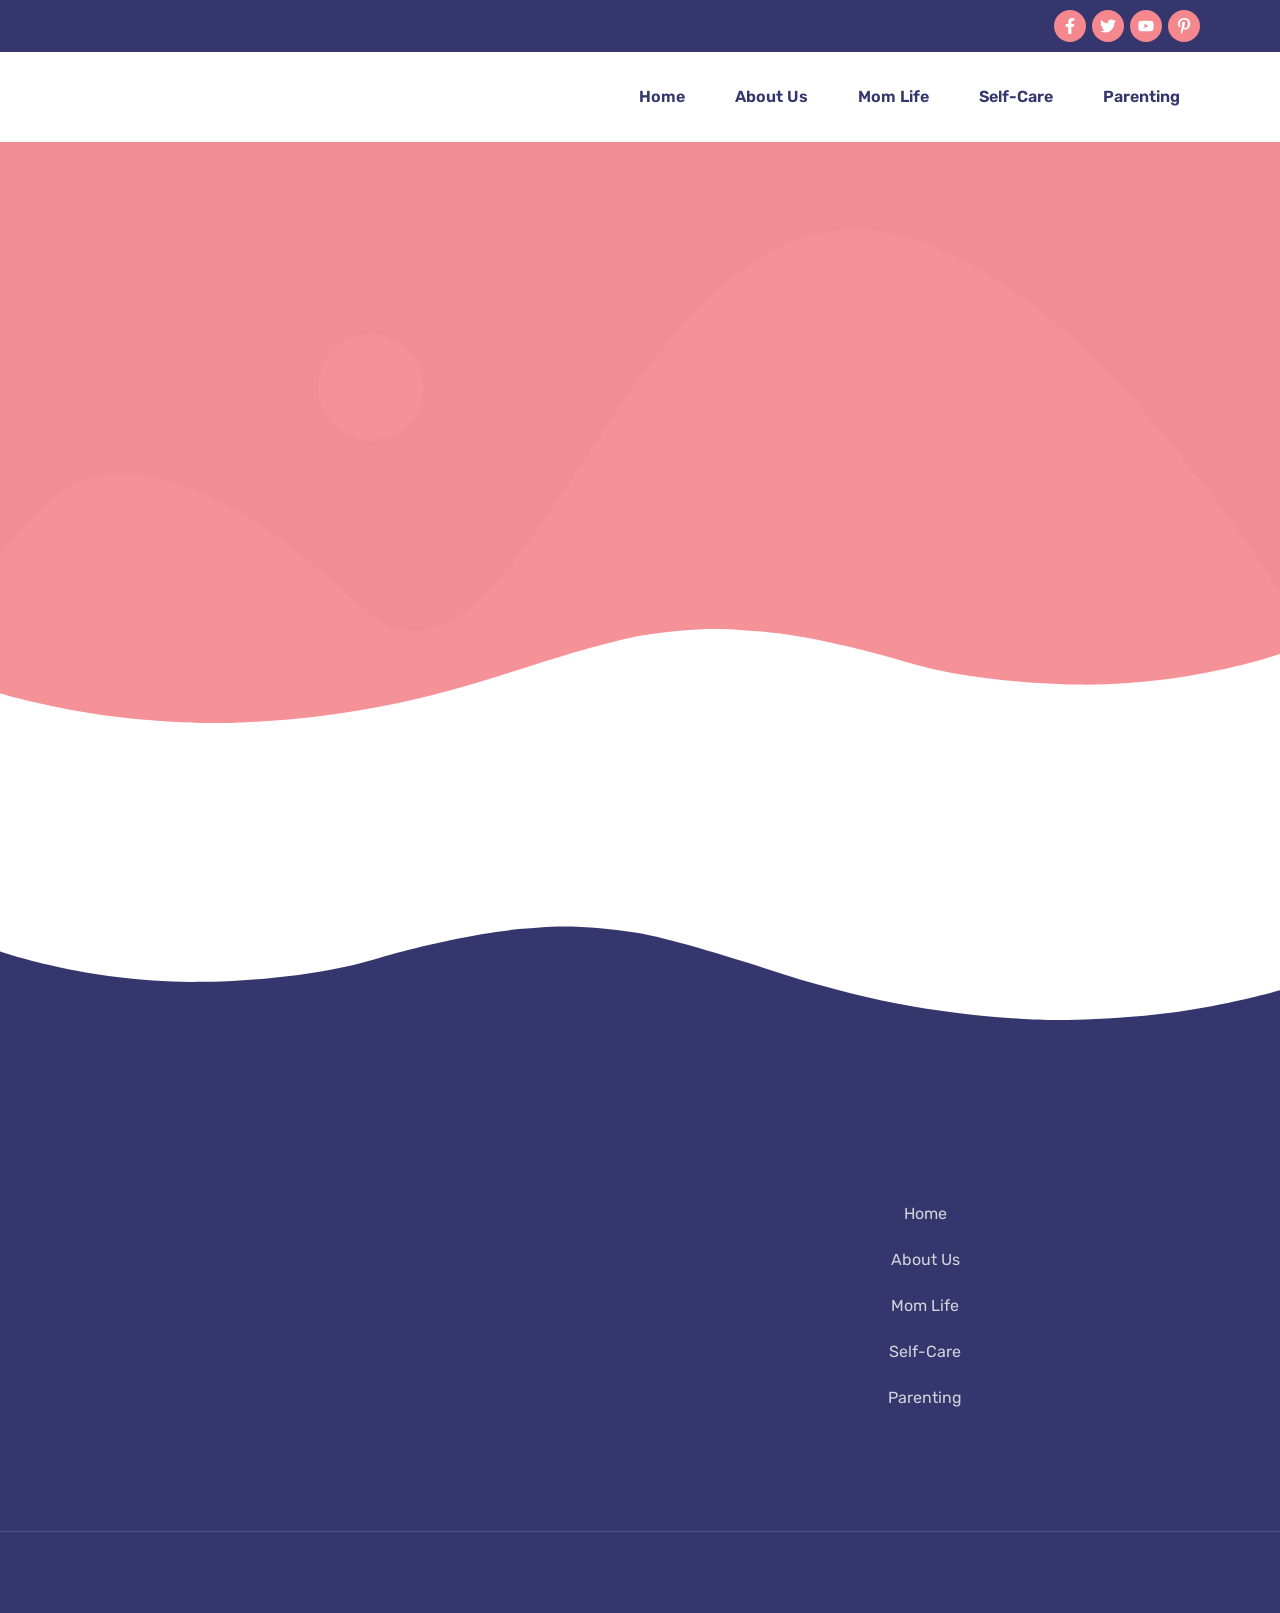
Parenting (1141, 96)
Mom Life (893, 96)
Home (662, 96)
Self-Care (1016, 96)
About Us (771, 96)
